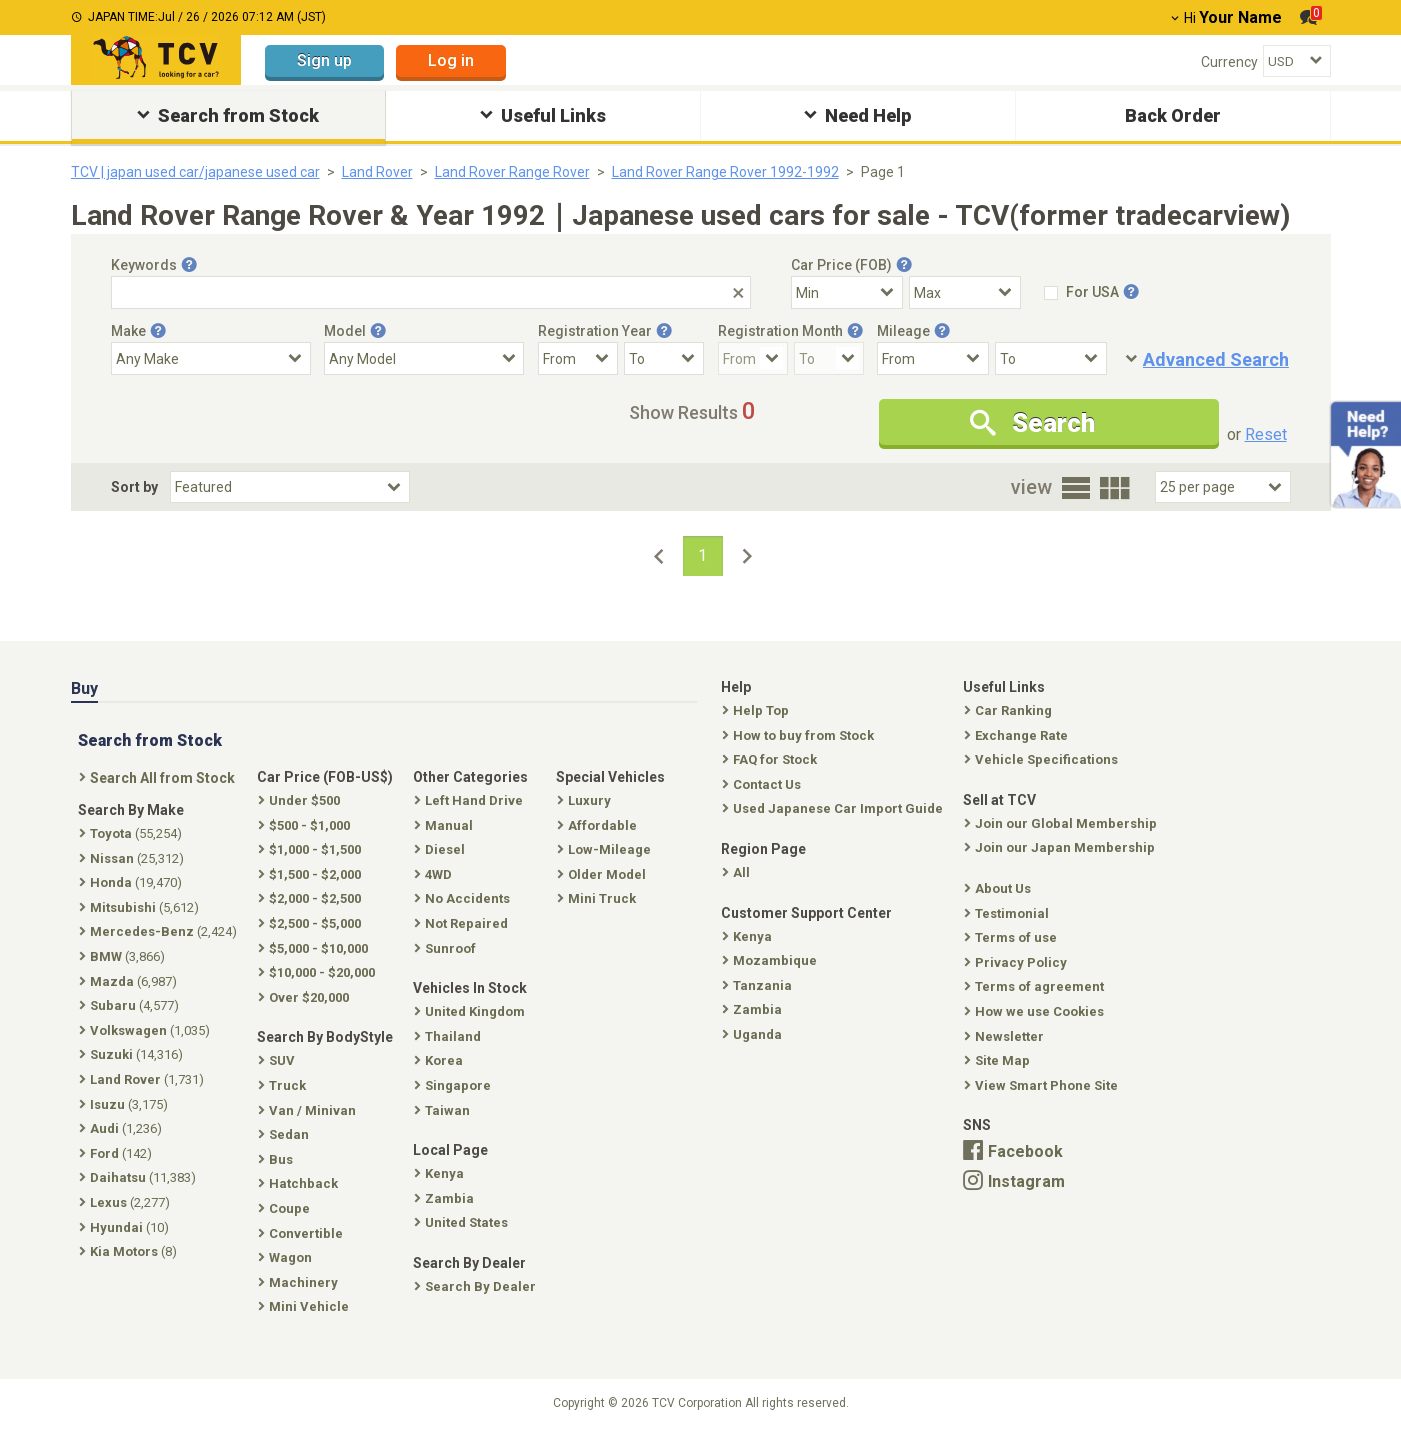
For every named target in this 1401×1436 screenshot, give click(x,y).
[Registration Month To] (829, 358)
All (738, 872)
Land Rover (377, 172)
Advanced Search (1216, 359)
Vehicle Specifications (1043, 759)
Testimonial (1008, 913)
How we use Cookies (1036, 1011)
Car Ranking (1010, 710)
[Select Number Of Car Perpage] (1223, 487)
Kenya (749, 936)
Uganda (754, 1034)
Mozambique (771, 960)
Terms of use (1012, 937)
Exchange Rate (1018, 735)
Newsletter (1006, 1036)
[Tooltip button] (189, 265)
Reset (1266, 434)
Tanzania (759, 985)
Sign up (324, 60)
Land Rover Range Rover (512, 172)
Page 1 (883, 172)
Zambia (754, 1009)
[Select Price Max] (965, 292)
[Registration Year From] (578, 358)
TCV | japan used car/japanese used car (195, 172)
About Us (999, 888)
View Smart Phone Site (1043, 1085)
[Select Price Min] (847, 292)
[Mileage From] (933, 358)
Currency (1229, 62)
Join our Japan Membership (1061, 847)
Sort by (134, 487)
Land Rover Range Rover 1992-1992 (725, 172)
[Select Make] (211, 358)
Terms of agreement (1036, 986)
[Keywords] (431, 292)
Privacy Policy (1017, 962)
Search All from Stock (159, 778)
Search (1032, 423)
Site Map (999, 1060)
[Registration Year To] (664, 358)
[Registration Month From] (753, 358)
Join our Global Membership (1062, 823)
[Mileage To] (1051, 358)
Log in (451, 60)
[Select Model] (424, 358)
